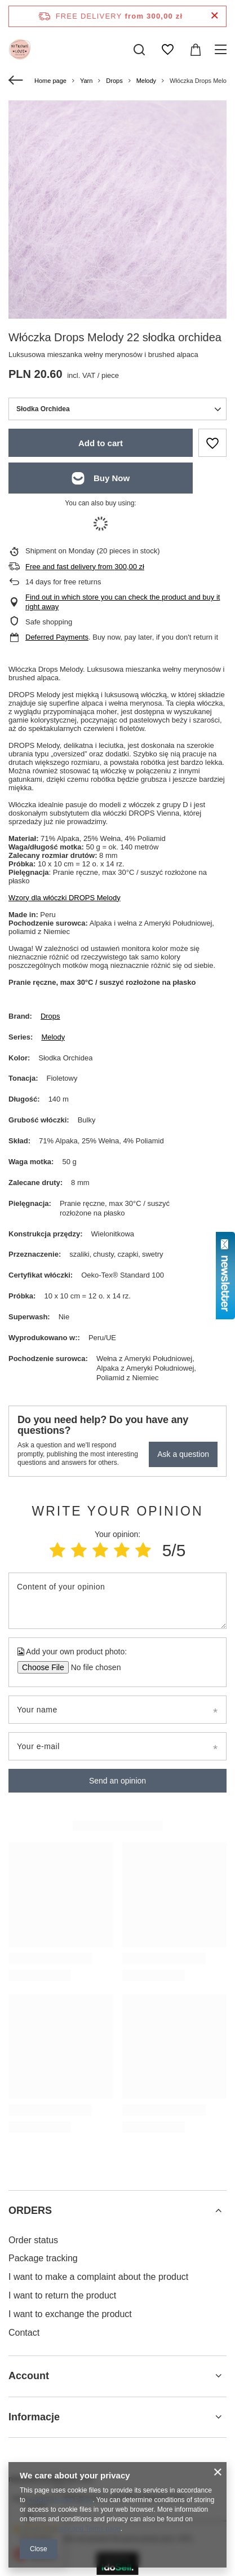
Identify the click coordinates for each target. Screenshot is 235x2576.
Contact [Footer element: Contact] (23, 2332)
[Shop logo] (19, 49)
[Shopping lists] (167, 50)
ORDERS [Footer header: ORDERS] (30, 2210)
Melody (146, 80)
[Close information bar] (214, 16)
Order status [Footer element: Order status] (33, 2240)
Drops (114, 80)
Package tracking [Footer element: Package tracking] (43, 2258)
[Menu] (222, 50)
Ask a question (183, 1454)
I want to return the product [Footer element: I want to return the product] (62, 2295)
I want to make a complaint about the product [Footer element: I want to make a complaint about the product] (98, 2277)
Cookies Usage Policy (59, 2500)
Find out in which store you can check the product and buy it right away (122, 602)
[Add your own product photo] (92, 1667)
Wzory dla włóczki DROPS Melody (64, 897)
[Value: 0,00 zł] (195, 50)
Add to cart (100, 443)
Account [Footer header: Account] (28, 2375)
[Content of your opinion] (117, 1601)
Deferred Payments (56, 637)
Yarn (86, 80)
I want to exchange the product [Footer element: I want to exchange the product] (70, 2314)
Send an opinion (117, 1780)
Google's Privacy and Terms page (70, 2529)
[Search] (139, 50)
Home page (50, 80)
